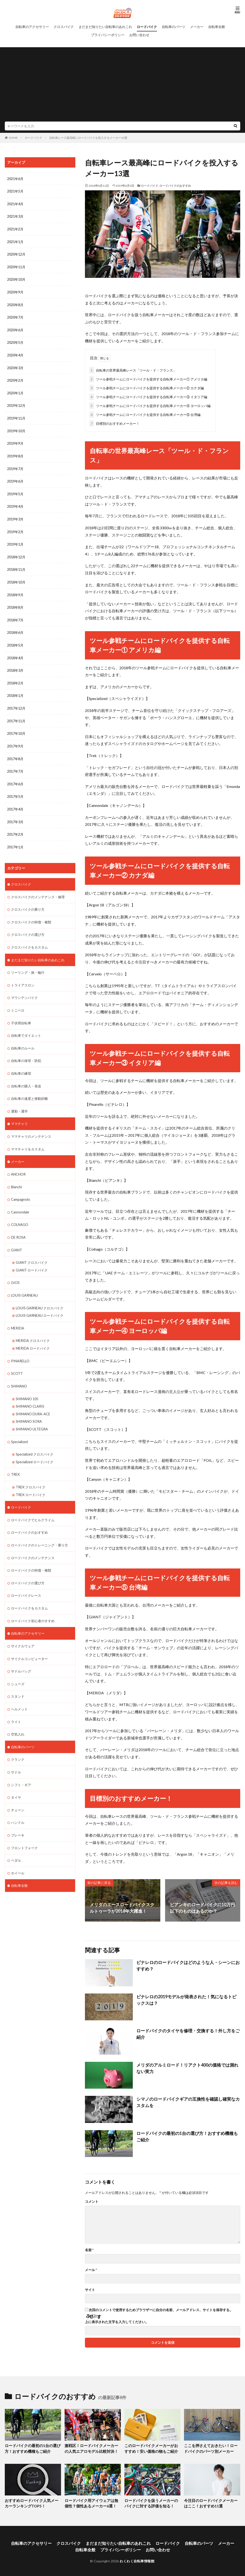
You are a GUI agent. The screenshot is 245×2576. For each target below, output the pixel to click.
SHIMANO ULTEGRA (32, 1414)
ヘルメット (19, 1691)
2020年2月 (15, 378)
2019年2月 (15, 528)
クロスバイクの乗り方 (28, 901)
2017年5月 (15, 789)
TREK (15, 1459)
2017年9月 (15, 740)
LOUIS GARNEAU (24, 1283)
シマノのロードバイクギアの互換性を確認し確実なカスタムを (188, 2101)
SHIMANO (19, 1372)
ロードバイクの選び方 (28, 1566)
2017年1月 (15, 839)
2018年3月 (15, 665)
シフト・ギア (21, 1766)
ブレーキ (17, 1816)
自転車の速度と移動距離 (29, 1088)
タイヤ (16, 1778)
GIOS (15, 1270)
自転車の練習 (21, 1063)
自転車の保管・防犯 (26, 1051)
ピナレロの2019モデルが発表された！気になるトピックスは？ (186, 1999)
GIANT (16, 1238)
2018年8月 (15, 602)
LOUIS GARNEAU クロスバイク (39, 1295)
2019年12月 (16, 403)
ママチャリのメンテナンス (31, 1126)
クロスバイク (64, 27)
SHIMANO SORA (29, 1407)
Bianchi (16, 1175)
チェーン (17, 1791)
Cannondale (20, 1200)
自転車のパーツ (173, 27)
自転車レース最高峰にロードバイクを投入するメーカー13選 (88, 138)
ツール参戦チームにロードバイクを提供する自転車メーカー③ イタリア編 (148, 396)
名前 (89, 2249)
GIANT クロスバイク (32, 1250)
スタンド (17, 1679)
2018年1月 (15, 690)
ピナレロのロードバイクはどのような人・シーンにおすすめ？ (188, 1964)
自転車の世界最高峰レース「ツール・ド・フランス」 (132, 369)
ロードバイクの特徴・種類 (31, 1554)
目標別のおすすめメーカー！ (114, 422)
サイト (90, 2288)
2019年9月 (15, 440)
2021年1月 (15, 241)
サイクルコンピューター (29, 1641)
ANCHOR (18, 1163)
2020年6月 (15, 328)
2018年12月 (16, 553)
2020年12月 (16, 253)
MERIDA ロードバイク (33, 1335)
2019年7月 (15, 465)
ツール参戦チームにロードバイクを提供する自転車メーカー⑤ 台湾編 (144, 413)
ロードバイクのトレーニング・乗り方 (39, 1529)
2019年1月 (15, 540)
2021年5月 (15, 191)
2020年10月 (16, 278)
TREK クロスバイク (30, 1472)
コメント (91, 2200)
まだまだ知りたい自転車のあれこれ (105, 27)
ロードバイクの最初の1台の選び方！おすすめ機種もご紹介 (187, 2135)
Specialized (19, 1427)
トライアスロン (22, 976)
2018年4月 (15, 652)
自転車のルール (22, 1038)
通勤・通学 (19, 1101)
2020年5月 (15, 341)
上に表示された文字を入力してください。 (117, 2321)
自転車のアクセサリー (32, 27)
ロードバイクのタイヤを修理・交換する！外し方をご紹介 (188, 2033)
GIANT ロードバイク (32, 1258)
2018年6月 (15, 627)
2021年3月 (15, 216)
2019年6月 (15, 478)
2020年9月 (15, 291)
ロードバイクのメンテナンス (33, 1541)
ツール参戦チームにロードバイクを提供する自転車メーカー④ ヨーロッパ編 (150, 405)
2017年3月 (15, 814)
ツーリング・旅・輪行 (28, 964)
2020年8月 (15, 303)
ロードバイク (147, 27)
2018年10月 (16, 578)
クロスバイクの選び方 (28, 926)
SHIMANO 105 (27, 1385)
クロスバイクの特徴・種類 (31, 914)
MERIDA (17, 1315)
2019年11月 (16, 416)
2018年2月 (15, 677)
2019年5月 (15, 490)
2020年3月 (15, 366)
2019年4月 (15, 503)
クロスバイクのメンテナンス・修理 (38, 889)
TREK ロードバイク (30, 1479)
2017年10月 (16, 727)
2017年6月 (15, 777)
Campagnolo (20, 1188)
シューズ (17, 1666)
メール (91, 2269)
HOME (13, 138)
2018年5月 (15, 640)
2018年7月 (15, 615)
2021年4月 (15, 204)
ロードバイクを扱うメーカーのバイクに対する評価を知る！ (151, 2502)
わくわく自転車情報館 (137, 2558)
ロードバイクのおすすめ (175, 185)
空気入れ (17, 1716)
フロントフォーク (24, 1828)
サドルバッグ (21, 1654)
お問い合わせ (139, 35)
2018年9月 (15, 590)
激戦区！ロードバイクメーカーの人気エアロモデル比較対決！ (91, 2447)
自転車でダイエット (26, 1026)
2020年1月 (15, 391)
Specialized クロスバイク (34, 1439)
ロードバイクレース (26, 1579)
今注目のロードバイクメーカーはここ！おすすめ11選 (211, 2502)
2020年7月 (15, 316)
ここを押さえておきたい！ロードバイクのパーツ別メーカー (211, 2447)
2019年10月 (16, 428)
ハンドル (17, 1803)
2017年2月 (15, 827)
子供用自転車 (21, 1013)
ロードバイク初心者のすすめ (33, 1604)
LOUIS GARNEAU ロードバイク (39, 1302)
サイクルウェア (22, 1629)
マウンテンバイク (24, 988)
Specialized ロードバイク (34, 1447)
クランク (17, 1741)
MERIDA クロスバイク (33, 1327)
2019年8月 (15, 453)
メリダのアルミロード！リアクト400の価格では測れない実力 (187, 2067)
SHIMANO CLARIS (30, 1392)
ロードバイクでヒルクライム (33, 1504)
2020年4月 (15, 353)
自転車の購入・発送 (26, 1076)
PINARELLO (20, 1347)
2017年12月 (16, 702)
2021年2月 (15, 229)
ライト (16, 1704)
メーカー (196, 27)
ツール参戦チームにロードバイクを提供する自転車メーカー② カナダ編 (146, 387)
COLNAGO (19, 1213)
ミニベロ (17, 1001)
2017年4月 (15, 802)
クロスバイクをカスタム (29, 939)
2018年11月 (16, 565)
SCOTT (17, 1360)
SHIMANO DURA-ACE (33, 1400)
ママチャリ (19, 1113)
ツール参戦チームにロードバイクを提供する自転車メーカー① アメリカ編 (148, 378)
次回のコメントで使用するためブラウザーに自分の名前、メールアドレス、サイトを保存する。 (161, 2309)
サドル (16, 1753)
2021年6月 (15, 179)
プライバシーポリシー (107, 35)
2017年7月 (15, 765)
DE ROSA (18, 1225)
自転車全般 (216, 27)
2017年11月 (16, 715)
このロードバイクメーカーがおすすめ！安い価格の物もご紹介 (151, 2447)
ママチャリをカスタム (28, 1138)
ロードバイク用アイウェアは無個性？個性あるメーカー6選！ (91, 2502)
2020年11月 (16, 266)
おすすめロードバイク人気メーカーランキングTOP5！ (32, 2502)
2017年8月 (15, 752)
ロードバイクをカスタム (29, 1591)
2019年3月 (15, 515)
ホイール (17, 1853)
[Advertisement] (122, 85)
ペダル (16, 1841)
